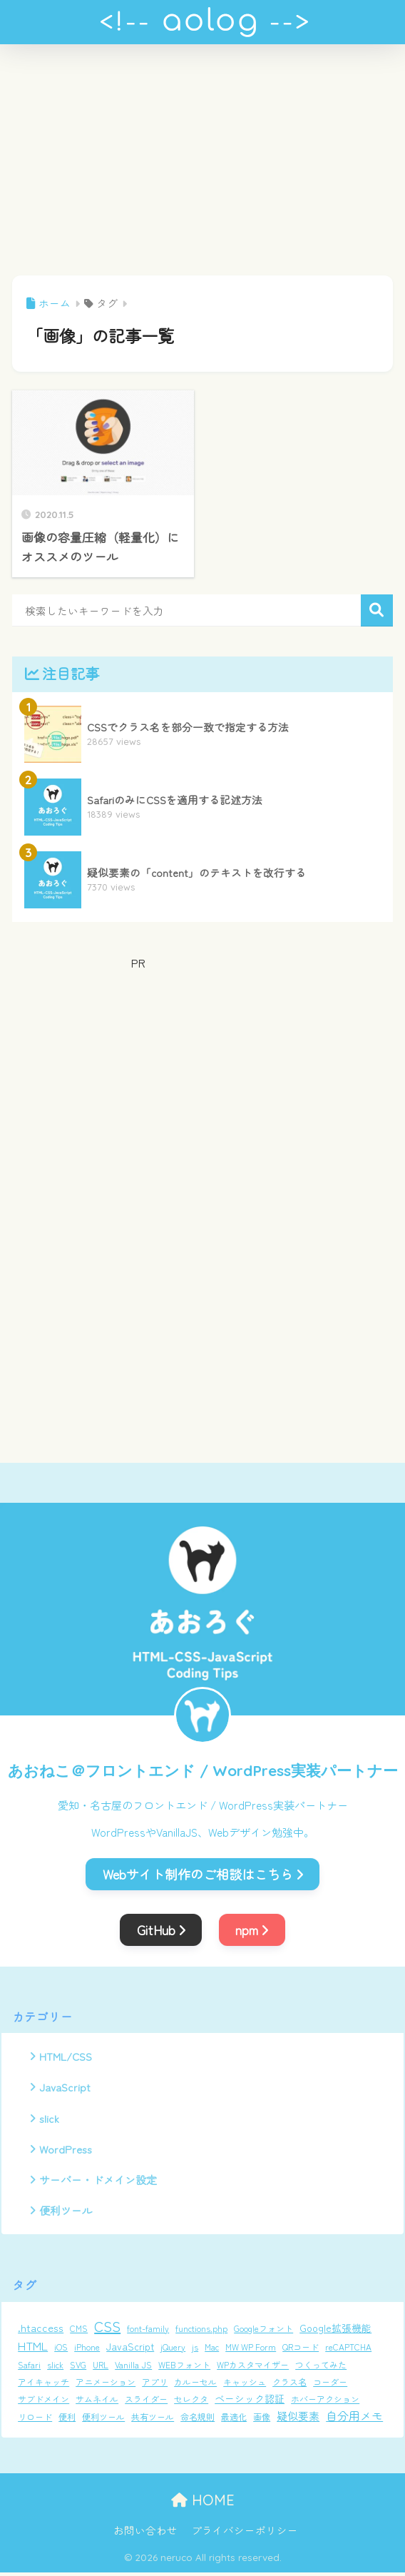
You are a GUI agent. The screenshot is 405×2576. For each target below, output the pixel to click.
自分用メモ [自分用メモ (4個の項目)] (354, 2419)
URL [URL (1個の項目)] (100, 2369)
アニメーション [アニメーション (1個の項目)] (105, 2386)
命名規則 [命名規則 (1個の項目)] (197, 2421)
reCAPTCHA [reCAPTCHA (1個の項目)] (348, 2351)
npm (251, 1929)
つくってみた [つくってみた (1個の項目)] (321, 2369)
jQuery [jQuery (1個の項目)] (172, 2351)
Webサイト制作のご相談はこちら (203, 1874)
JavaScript (65, 2088)
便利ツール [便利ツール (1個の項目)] (103, 2421)
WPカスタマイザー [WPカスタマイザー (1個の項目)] (253, 2369)
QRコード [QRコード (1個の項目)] (300, 2351)
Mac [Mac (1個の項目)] (212, 2351)
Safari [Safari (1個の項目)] (29, 2369)
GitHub (161, 1929)
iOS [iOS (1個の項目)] (61, 2351)
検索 (377, 610)
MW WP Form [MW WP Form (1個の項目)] (250, 2351)
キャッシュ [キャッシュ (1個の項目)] (244, 2386)
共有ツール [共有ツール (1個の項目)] (152, 2421)
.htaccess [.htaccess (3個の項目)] (40, 2331)
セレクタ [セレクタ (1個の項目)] (191, 2403)
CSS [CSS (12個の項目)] (107, 2330)
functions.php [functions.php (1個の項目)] (201, 2332)
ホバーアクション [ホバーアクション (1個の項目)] (325, 2403)
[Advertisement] (202, 168)
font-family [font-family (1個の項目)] (148, 2332)
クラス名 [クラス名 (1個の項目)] (289, 2386)
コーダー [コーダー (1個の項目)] (330, 2386)
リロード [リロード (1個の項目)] (35, 2421)
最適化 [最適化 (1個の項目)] (234, 2421)
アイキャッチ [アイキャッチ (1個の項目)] (43, 2386)
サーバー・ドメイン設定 (98, 2183)
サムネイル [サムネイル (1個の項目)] (97, 2403)
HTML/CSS (66, 2056)
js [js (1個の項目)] (195, 2351)
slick (49, 2119)
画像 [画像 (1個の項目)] (261, 2421)
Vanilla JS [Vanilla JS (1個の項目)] (133, 2369)
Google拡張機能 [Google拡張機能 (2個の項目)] (335, 2332)
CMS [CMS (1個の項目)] (79, 2332)
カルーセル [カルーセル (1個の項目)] (195, 2386)
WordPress (66, 2151)
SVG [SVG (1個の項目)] (78, 2369)
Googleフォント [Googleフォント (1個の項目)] (263, 2332)
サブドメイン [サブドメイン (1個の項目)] (43, 2403)
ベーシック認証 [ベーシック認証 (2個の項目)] (249, 2402)
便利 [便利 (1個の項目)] (67, 2421)
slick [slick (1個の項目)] (55, 2369)
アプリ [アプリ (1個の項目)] (155, 2386)
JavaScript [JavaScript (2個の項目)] (130, 2350)
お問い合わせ (145, 2534)
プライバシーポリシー (244, 2534)
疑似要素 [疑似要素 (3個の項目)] (298, 2420)
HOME (203, 2504)
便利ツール (66, 2214)
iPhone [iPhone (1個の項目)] (87, 2351)
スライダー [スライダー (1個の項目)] (146, 2403)
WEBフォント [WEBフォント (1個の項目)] (184, 2369)
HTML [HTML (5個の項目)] (33, 2349)
